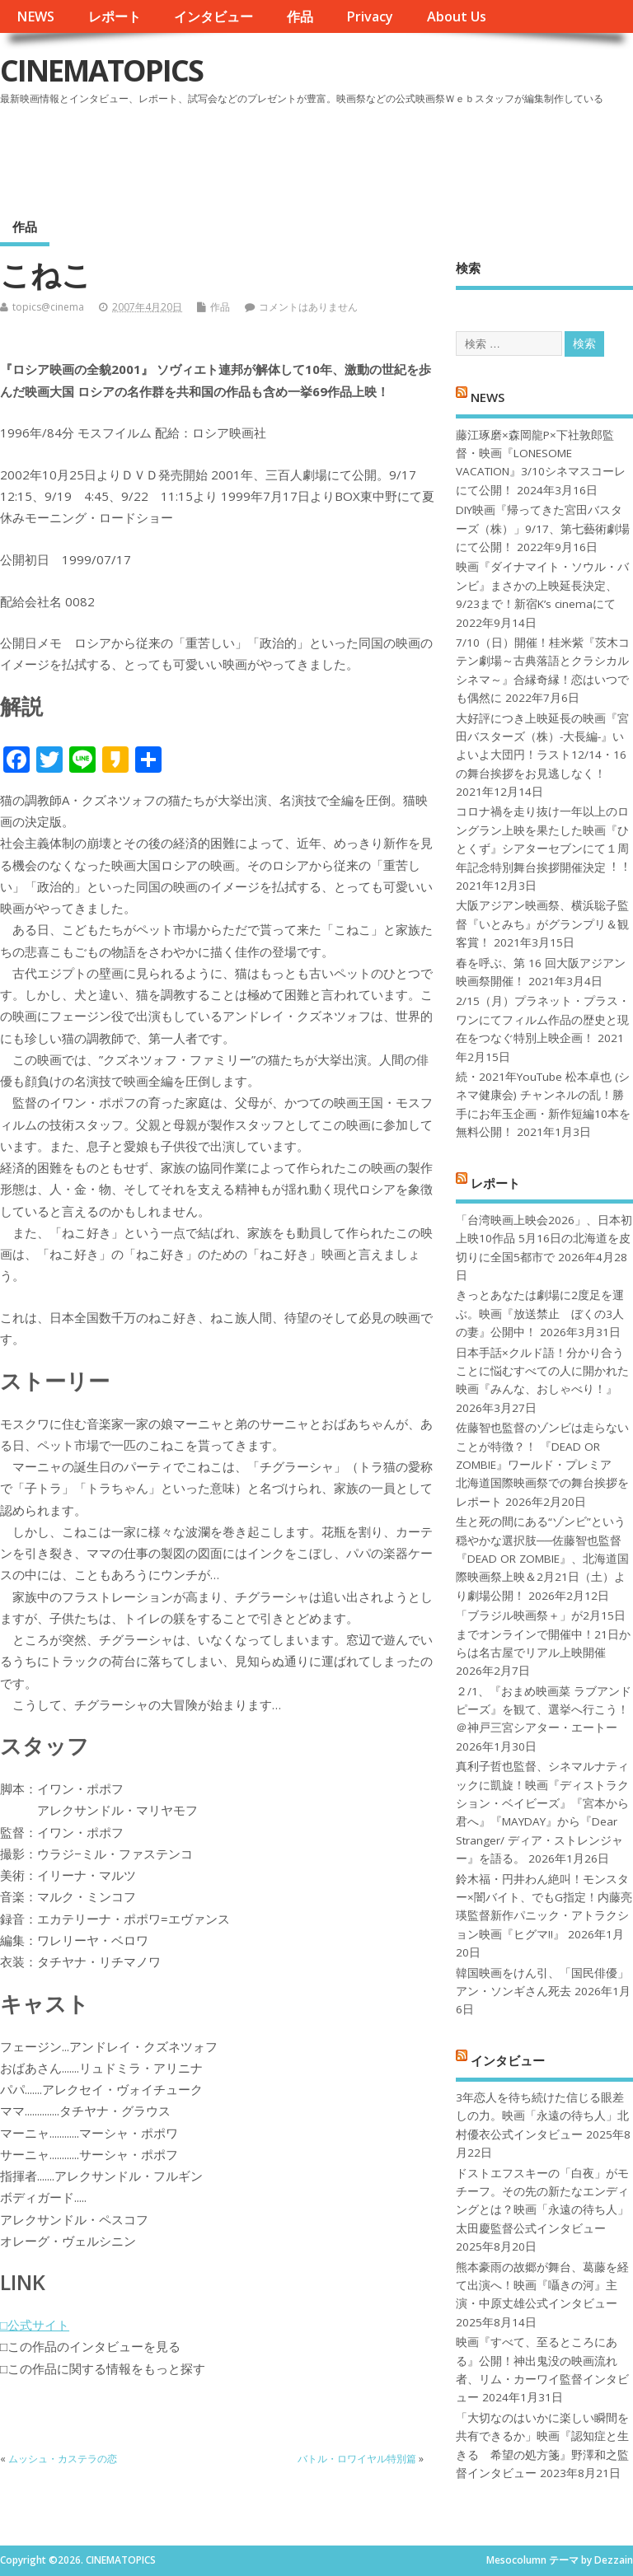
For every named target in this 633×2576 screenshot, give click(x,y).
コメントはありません (308, 307)
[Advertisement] (319, 156)
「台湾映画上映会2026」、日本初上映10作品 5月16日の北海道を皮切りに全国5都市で (544, 1239)
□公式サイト (34, 2325)
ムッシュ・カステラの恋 (62, 2459)
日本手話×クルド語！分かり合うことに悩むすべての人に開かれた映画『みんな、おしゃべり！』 (542, 1371)
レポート (114, 16)
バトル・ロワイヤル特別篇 (357, 2459)
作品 (300, 16)
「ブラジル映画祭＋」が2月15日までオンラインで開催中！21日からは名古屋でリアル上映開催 (543, 1634)
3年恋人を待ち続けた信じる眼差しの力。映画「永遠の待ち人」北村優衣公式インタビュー (542, 2116)
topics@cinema (48, 307)
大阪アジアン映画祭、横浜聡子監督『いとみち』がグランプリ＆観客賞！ (542, 924)
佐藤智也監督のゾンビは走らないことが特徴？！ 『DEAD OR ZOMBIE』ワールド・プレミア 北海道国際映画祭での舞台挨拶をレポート (542, 1464)
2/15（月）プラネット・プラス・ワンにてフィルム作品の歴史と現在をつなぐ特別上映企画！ (543, 1019)
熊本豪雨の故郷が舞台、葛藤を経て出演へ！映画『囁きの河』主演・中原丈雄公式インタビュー (542, 2286)
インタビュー (213, 16)
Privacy (369, 16)
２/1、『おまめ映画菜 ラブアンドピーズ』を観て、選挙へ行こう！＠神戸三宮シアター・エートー (543, 1710)
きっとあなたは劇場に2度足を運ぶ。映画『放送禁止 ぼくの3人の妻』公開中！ (540, 1313)
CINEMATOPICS (101, 70)
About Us (456, 16)
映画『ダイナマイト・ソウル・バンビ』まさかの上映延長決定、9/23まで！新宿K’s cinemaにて (542, 585)
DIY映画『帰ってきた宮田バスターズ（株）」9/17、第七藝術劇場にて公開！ (543, 528)
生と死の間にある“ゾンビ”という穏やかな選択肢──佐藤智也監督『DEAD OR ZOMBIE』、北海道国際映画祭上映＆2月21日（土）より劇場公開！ (542, 1558)
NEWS (35, 16)
